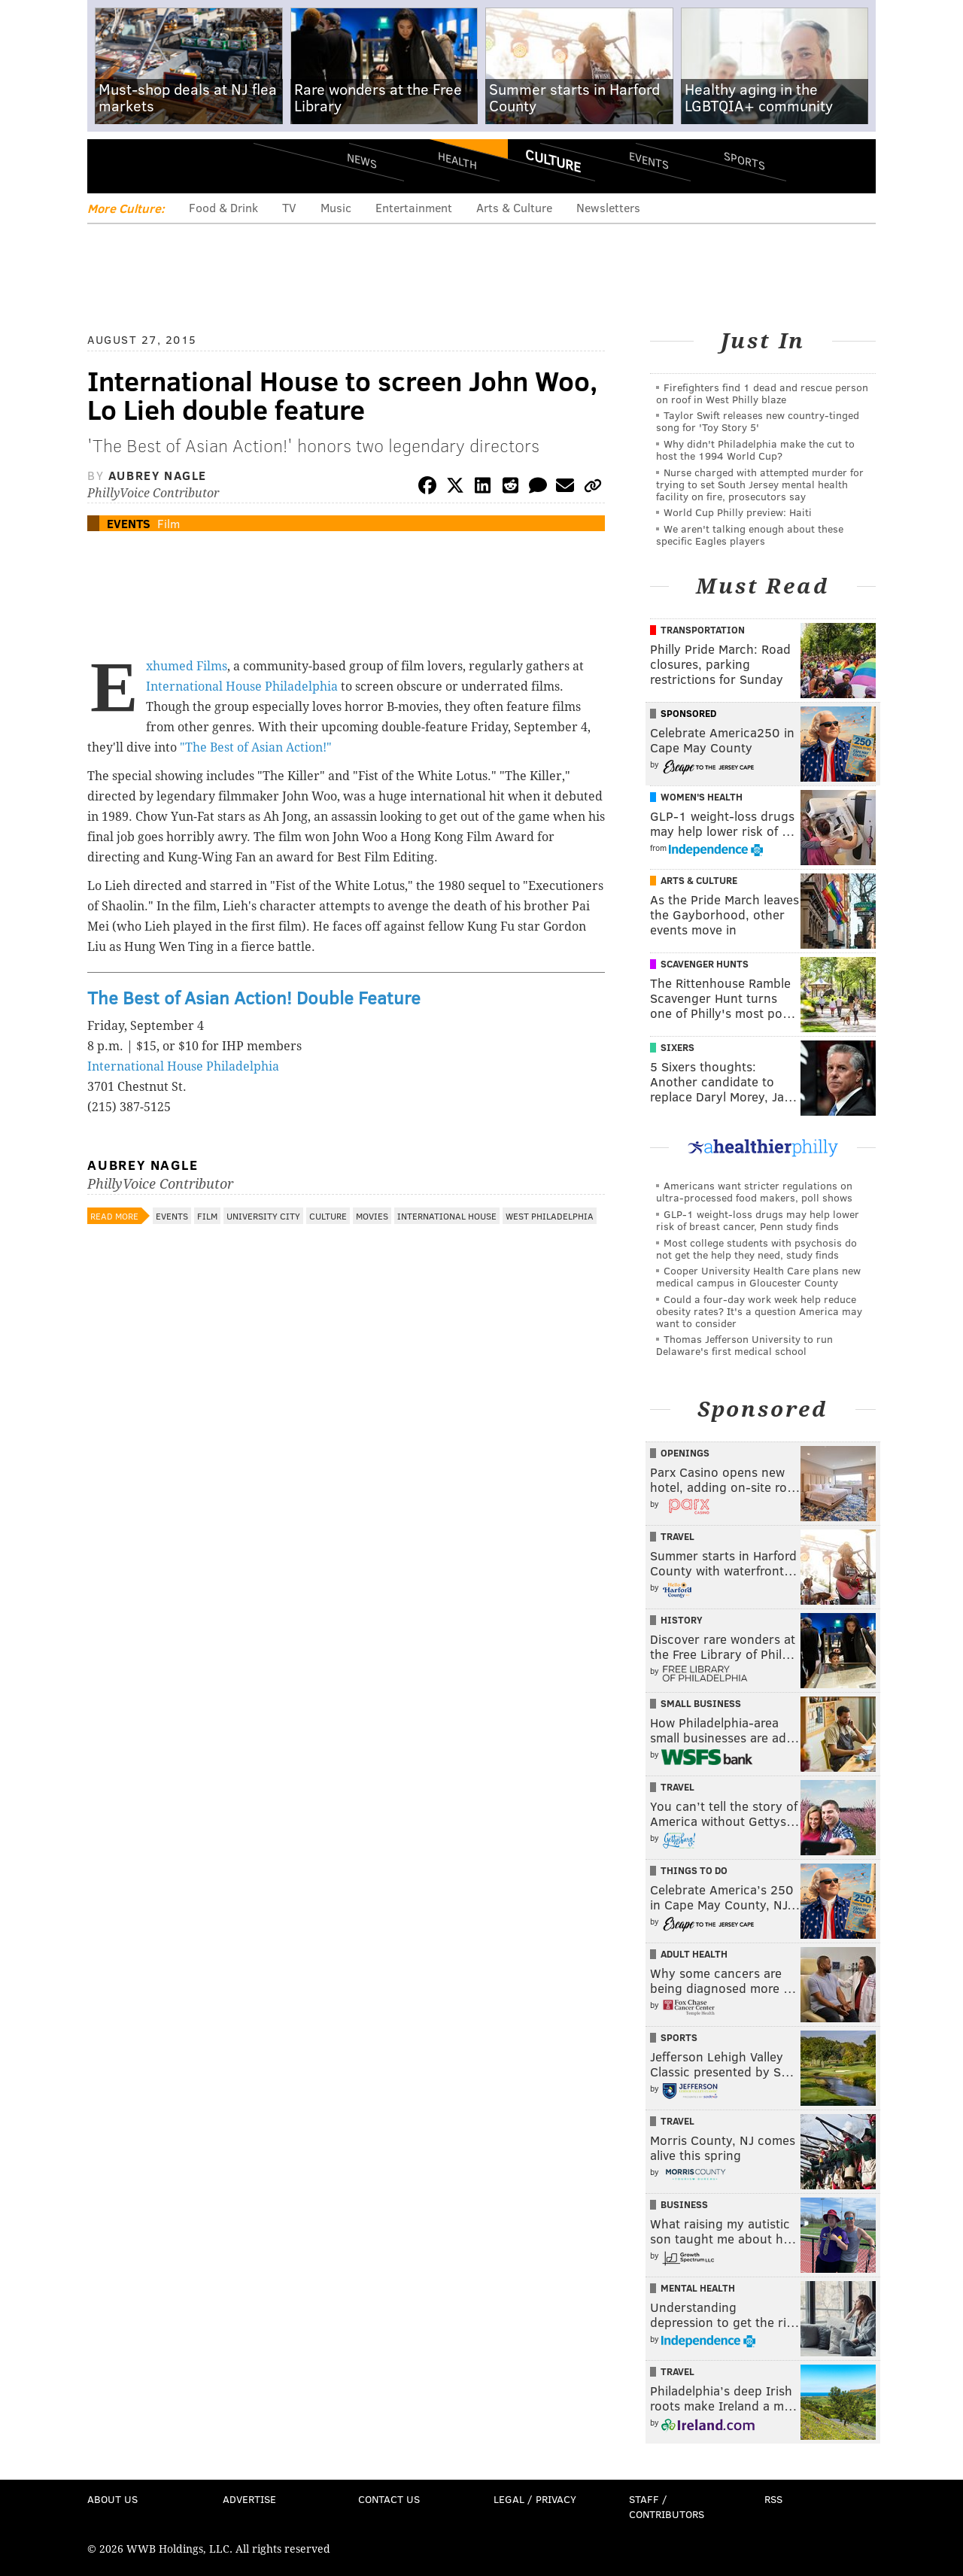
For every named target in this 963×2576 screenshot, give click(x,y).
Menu (111, 166)
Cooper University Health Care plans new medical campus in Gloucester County (758, 1276)
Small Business (701, 1703)
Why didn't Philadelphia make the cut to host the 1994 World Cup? (755, 449)
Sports (744, 160)
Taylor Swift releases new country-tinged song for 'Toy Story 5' (757, 421)
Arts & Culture (514, 207)
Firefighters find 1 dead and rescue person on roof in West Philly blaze (762, 393)
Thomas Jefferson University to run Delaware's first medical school (744, 1345)
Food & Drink (223, 207)
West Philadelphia (550, 1216)
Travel (677, 1536)
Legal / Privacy (535, 2499)
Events (649, 159)
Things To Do (694, 1870)
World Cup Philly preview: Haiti (738, 512)
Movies (372, 1216)
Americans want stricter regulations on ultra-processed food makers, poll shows (754, 1191)
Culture (553, 160)
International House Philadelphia (243, 686)
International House (447, 1216)
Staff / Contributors (666, 2506)
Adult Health (694, 1954)
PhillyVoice (191, 165)
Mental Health (698, 2288)
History (682, 1620)
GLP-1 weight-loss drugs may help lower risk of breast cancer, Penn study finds (757, 1220)
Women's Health (702, 796)
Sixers (677, 1047)
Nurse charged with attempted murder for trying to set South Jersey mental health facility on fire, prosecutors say (760, 484)
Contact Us (389, 2499)
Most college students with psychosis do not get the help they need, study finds (756, 1248)
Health (457, 159)
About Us (112, 2499)
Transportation (703, 629)
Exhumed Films (186, 666)
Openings (685, 1453)
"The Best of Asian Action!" (254, 747)
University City (263, 1216)
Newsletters (608, 207)
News (362, 160)
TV (289, 207)
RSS (773, 2499)
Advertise (249, 2499)
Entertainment (413, 207)
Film (168, 523)
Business (684, 2204)
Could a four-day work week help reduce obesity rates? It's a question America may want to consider (759, 1311)
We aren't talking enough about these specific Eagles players (749, 534)
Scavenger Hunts (705, 964)
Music (335, 207)
